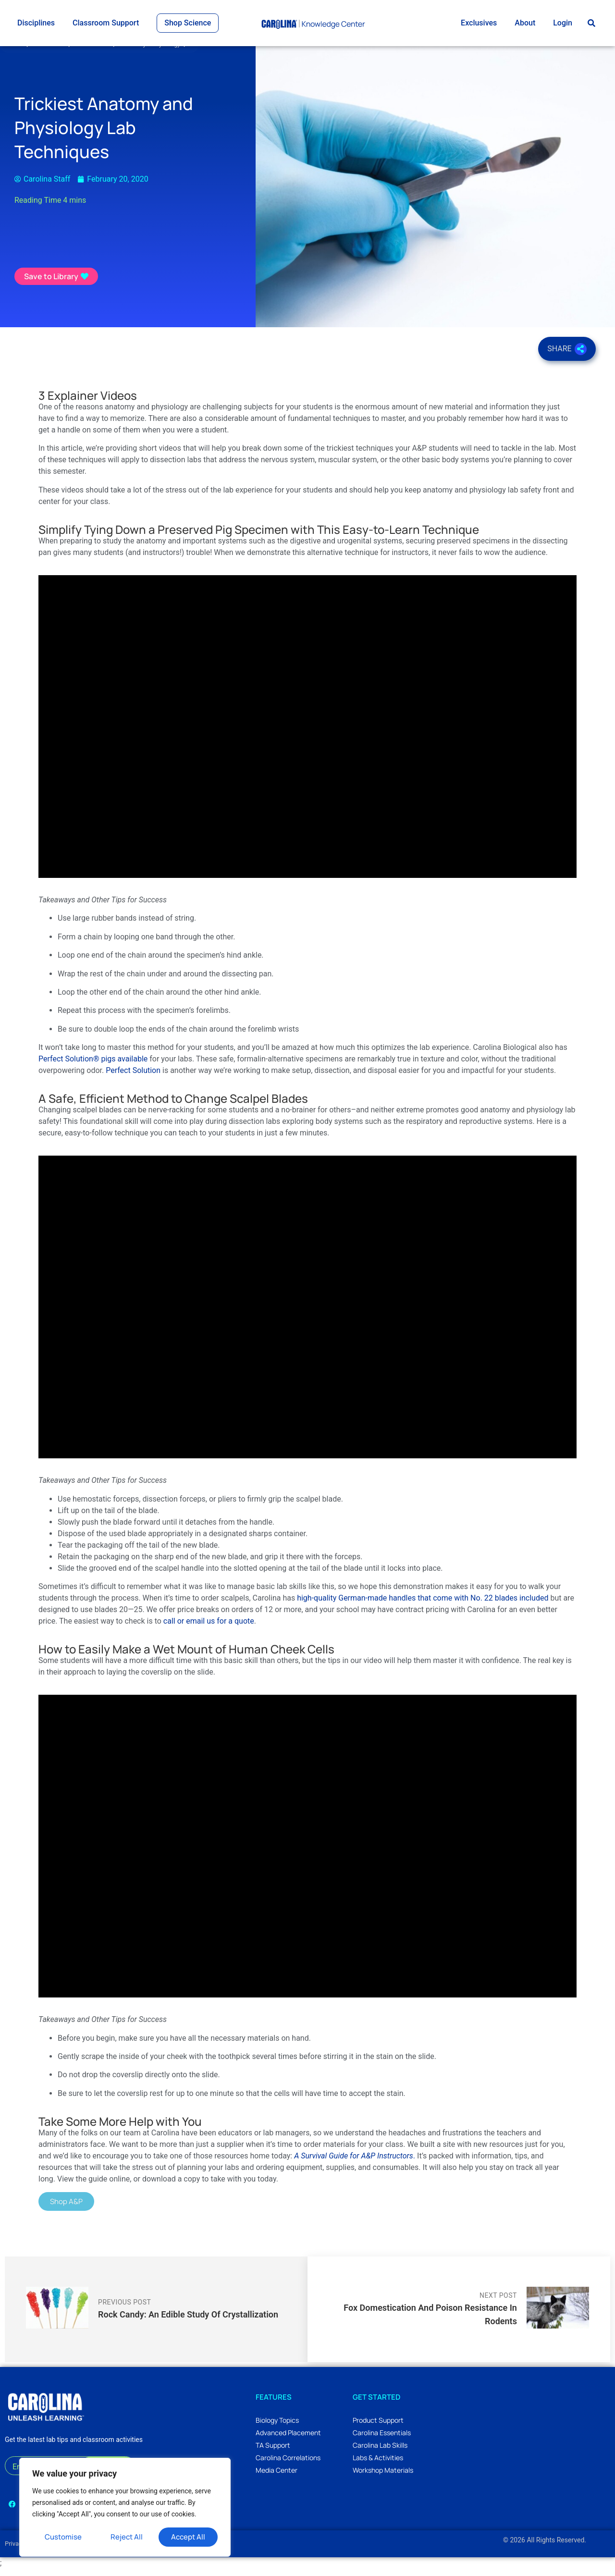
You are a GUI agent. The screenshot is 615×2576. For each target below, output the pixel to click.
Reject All (127, 2537)
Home (18, 51)
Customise (63, 2537)
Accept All (188, 2537)
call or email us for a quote (208, 1628)
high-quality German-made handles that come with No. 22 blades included (422, 1605)
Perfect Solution (133, 1077)
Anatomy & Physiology (154, 51)
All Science (54, 51)
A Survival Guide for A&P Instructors (353, 2163)
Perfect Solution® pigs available (93, 1066)
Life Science (97, 51)
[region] (125, 2507)
